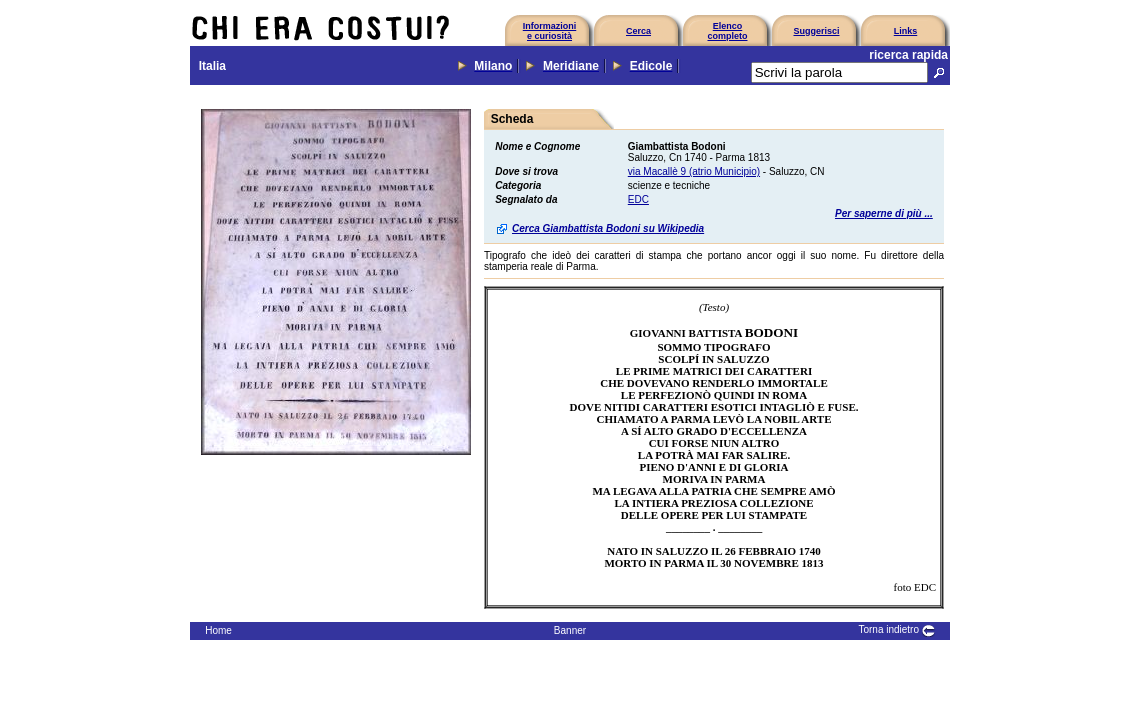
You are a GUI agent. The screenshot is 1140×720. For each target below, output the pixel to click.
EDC (638, 199)
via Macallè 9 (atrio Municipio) (694, 171)
